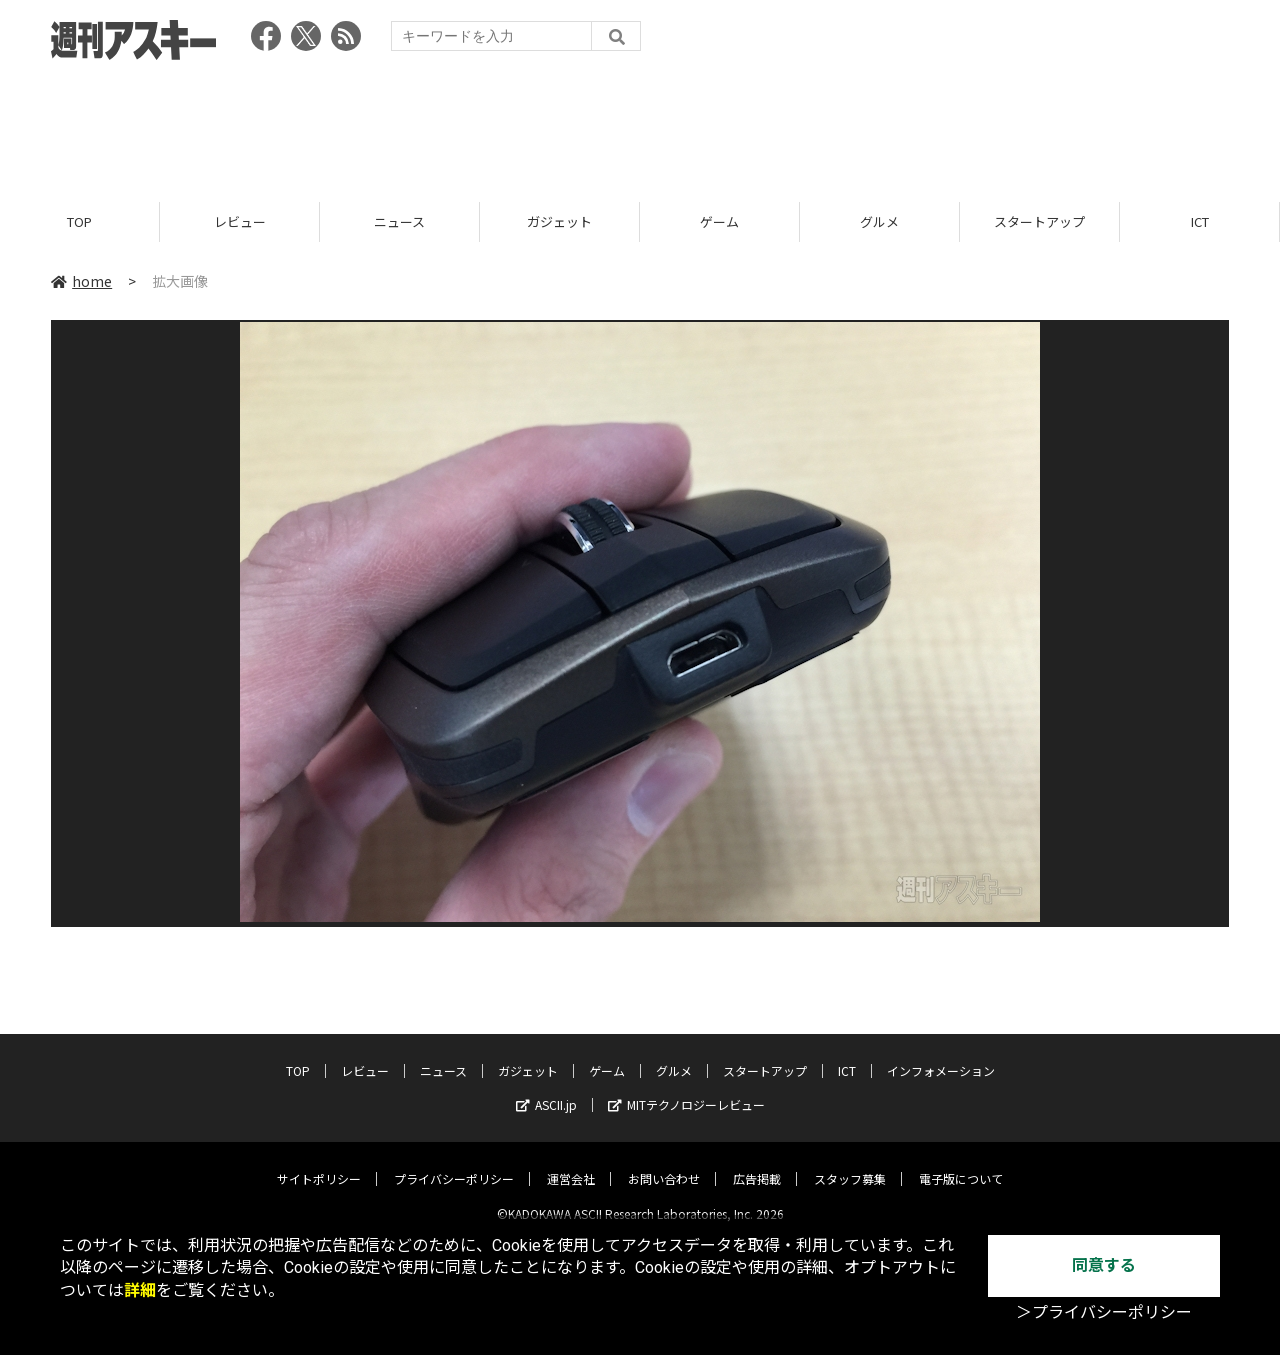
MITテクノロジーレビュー (686, 1088)
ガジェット (559, 222)
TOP (79, 222)
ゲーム (719, 222)
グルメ (879, 222)
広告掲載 (757, 1162)
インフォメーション (941, 1054)
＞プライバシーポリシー (1104, 1312)
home (81, 282)
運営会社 (571, 1162)
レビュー (240, 222)
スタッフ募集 (850, 1162)
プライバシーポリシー (454, 1162)
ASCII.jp (546, 1088)
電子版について (961, 1162)
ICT (1200, 222)
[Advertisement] (640, 125)
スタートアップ (1039, 222)
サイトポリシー (319, 1162)
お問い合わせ (664, 1162)
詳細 (140, 1290)
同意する (1104, 1265)
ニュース (399, 222)
